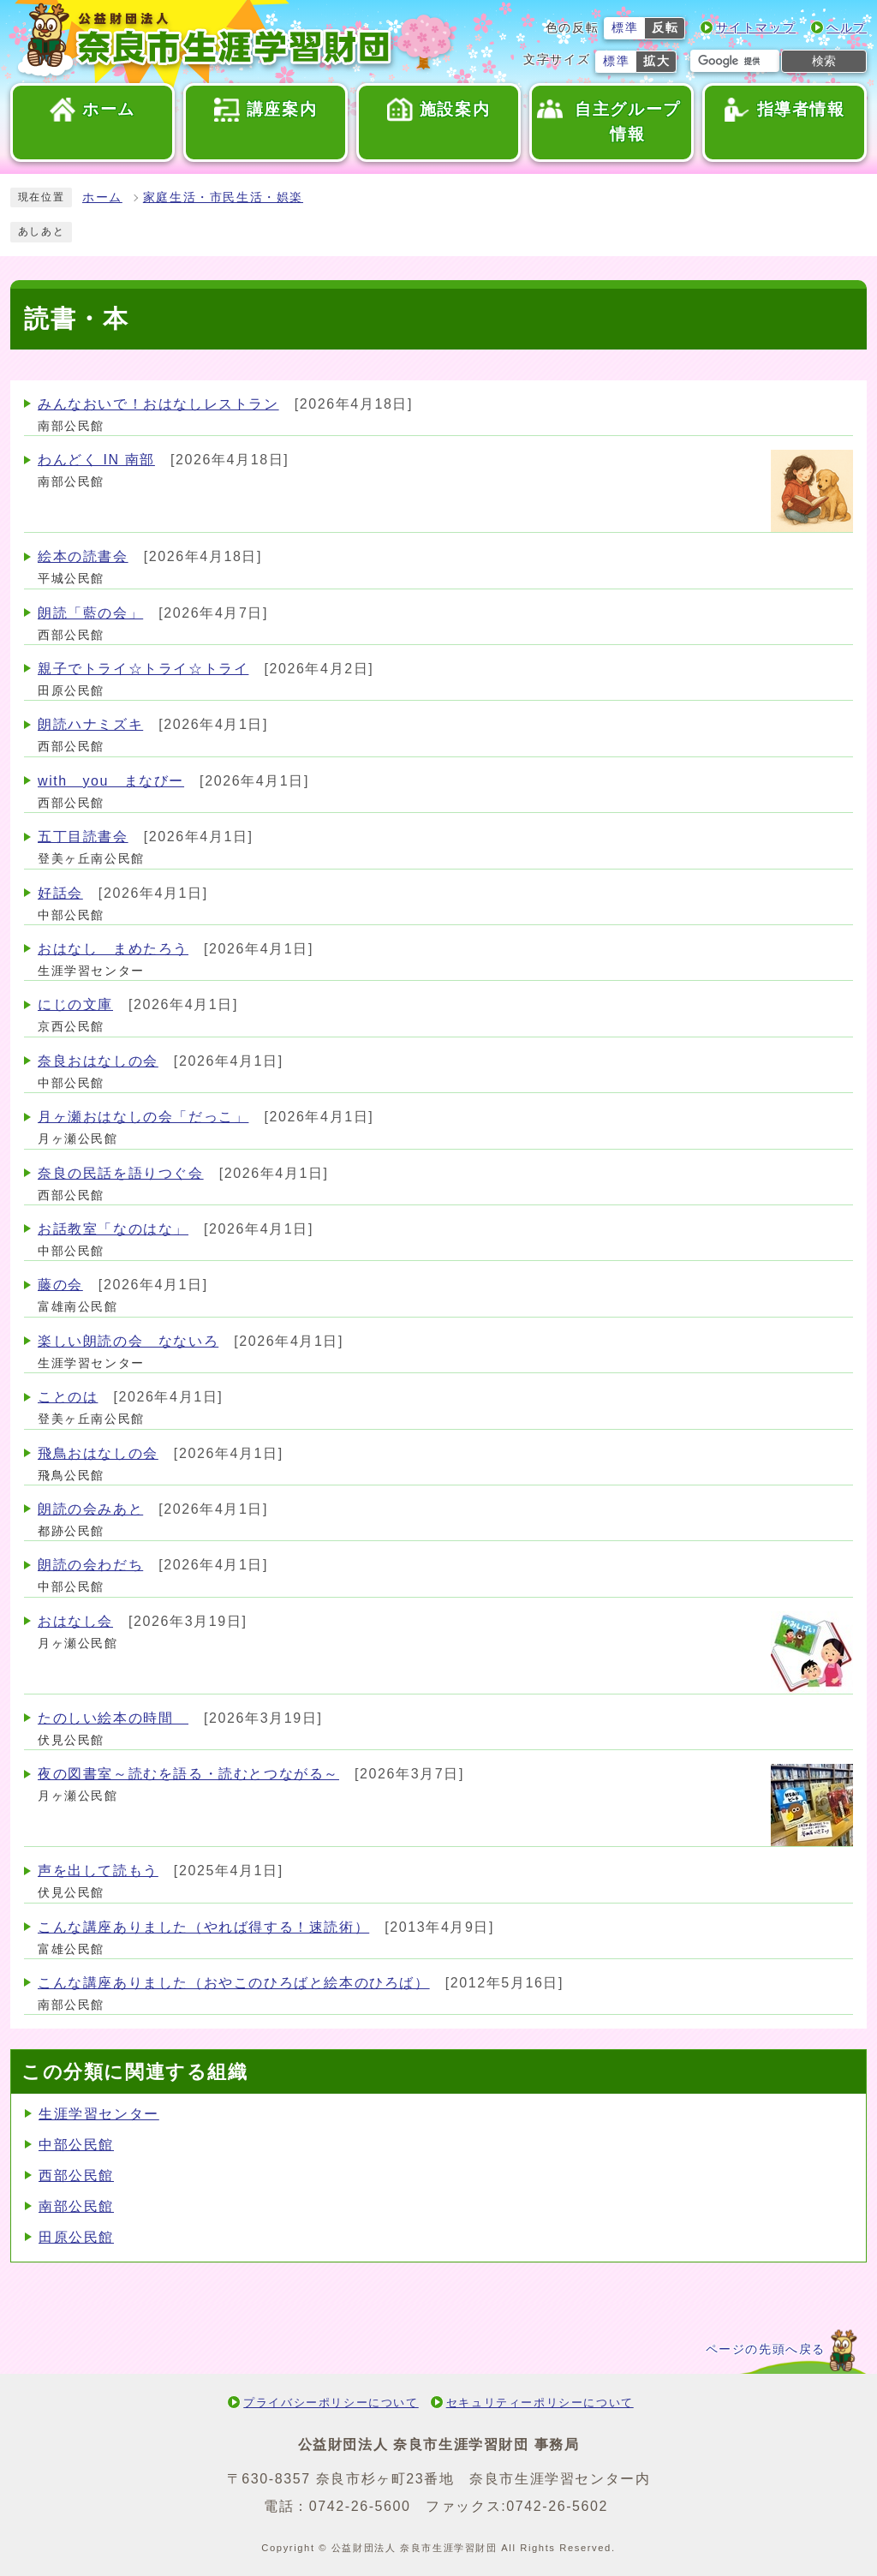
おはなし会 (75, 1621)
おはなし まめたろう (113, 948)
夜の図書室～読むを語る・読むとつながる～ (188, 1773)
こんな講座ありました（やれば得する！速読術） (203, 1927)
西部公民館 (76, 2175)
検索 (824, 61)
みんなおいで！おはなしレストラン (158, 404)
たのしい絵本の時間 (113, 1718)
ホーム (102, 197)
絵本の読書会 (83, 556)
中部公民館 (76, 2144)
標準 (625, 27)
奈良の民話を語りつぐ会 (121, 1173)
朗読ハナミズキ (90, 724)
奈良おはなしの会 (98, 1061)
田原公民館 (76, 2237)
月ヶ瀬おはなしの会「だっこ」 (143, 1116)
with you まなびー (111, 781)
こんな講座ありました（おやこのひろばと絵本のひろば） (234, 1982)
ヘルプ (846, 27)
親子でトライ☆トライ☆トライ (143, 668)
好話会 (60, 893)
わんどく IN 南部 (96, 459)
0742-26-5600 (360, 2506)
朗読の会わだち (90, 1564)
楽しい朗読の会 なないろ (128, 1341)
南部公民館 (76, 2206)
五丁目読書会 (83, 836)
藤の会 (60, 1284)
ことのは (68, 1397)
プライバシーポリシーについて (330, 2402)
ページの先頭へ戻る (766, 2349)
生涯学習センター (99, 2114)
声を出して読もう (98, 1870)
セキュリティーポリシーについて (540, 2402)
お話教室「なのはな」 (113, 1229)
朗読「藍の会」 (90, 613)
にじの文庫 (75, 1004)
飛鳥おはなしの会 (98, 1453)
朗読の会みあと (90, 1509)
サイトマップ (756, 27)
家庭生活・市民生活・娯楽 (223, 197)
